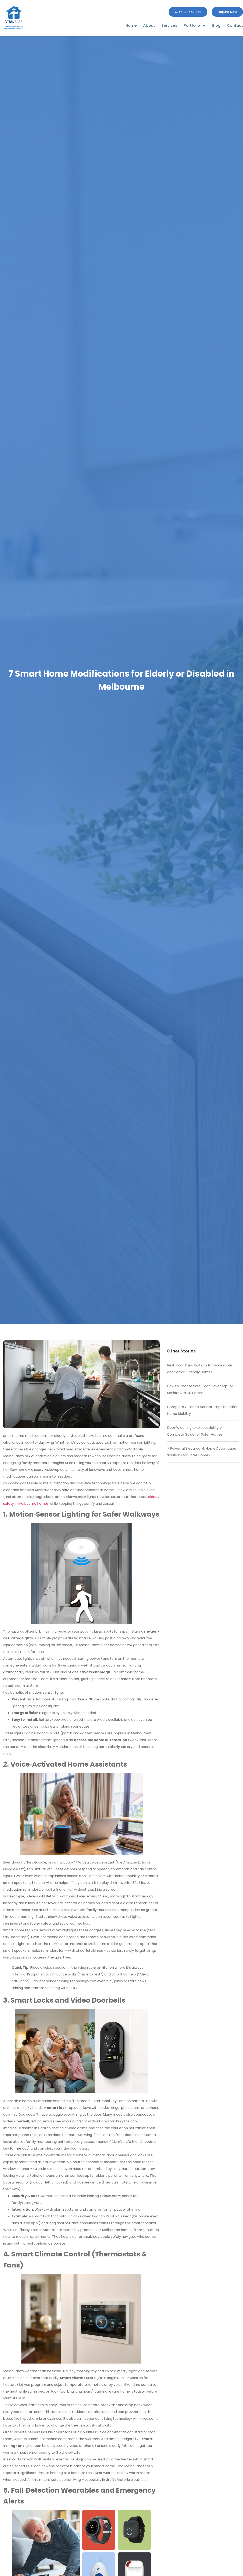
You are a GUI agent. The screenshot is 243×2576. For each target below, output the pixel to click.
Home (131, 25)
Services (169, 25)
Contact (235, 25)
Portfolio (195, 25)
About (149, 25)
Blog (216, 25)
